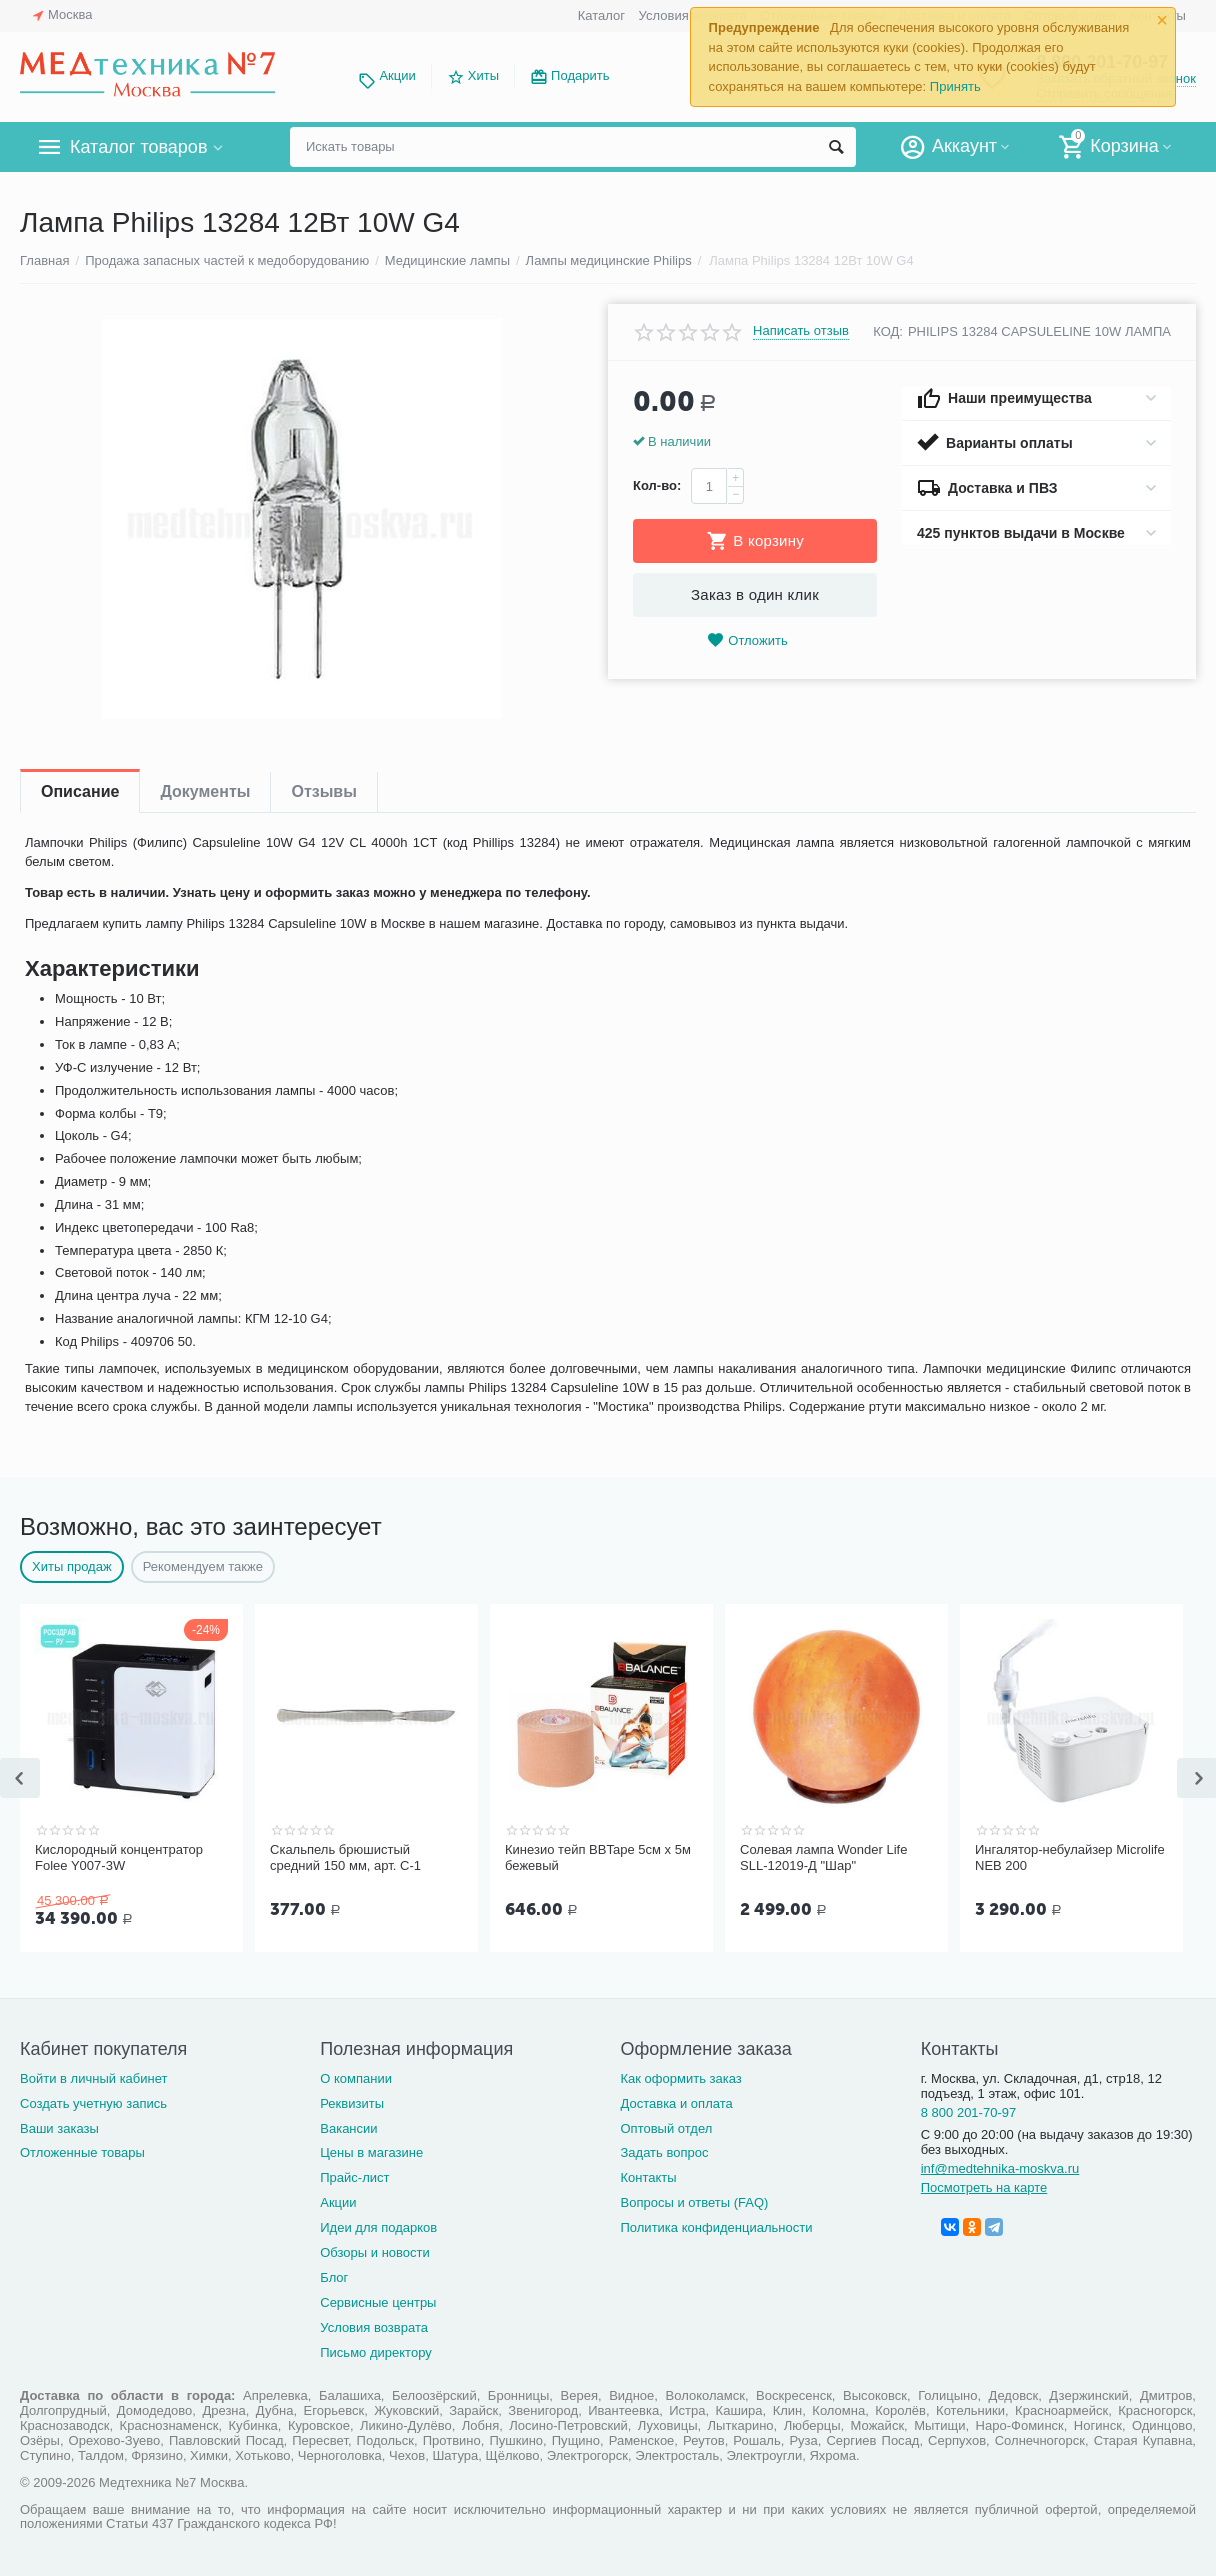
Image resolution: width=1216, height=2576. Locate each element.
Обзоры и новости (375, 2250)
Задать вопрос (664, 2150)
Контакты (648, 2175)
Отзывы (323, 791)
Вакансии (348, 2126)
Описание (80, 791)
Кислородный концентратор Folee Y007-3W (119, 1857)
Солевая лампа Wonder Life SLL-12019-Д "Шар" (823, 1857)
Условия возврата (374, 2325)
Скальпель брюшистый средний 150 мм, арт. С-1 (345, 1857)
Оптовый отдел (666, 2126)
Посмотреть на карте (984, 2185)
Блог (334, 2275)
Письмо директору (376, 2350)
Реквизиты (352, 2101)
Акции (397, 75)
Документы (205, 791)
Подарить (580, 75)
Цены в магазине (371, 2150)
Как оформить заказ (680, 2076)
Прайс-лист (354, 2175)
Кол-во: (657, 485)
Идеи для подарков (378, 2225)
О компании (356, 2076)
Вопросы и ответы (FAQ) (694, 2200)
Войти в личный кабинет (94, 2076)
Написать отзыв (801, 331)
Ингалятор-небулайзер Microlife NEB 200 (1070, 1857)
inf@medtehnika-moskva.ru (1000, 2166)
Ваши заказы (59, 2126)
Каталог (601, 15)
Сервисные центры (378, 2300)
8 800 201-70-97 (969, 2110)
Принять (955, 86)
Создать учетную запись (93, 2101)
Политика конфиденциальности (716, 2225)
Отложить (747, 640)
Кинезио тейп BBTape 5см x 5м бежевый (598, 1857)
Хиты (483, 75)
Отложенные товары (82, 2150)
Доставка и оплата (676, 2101)
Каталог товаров (138, 147)
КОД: (888, 331)
